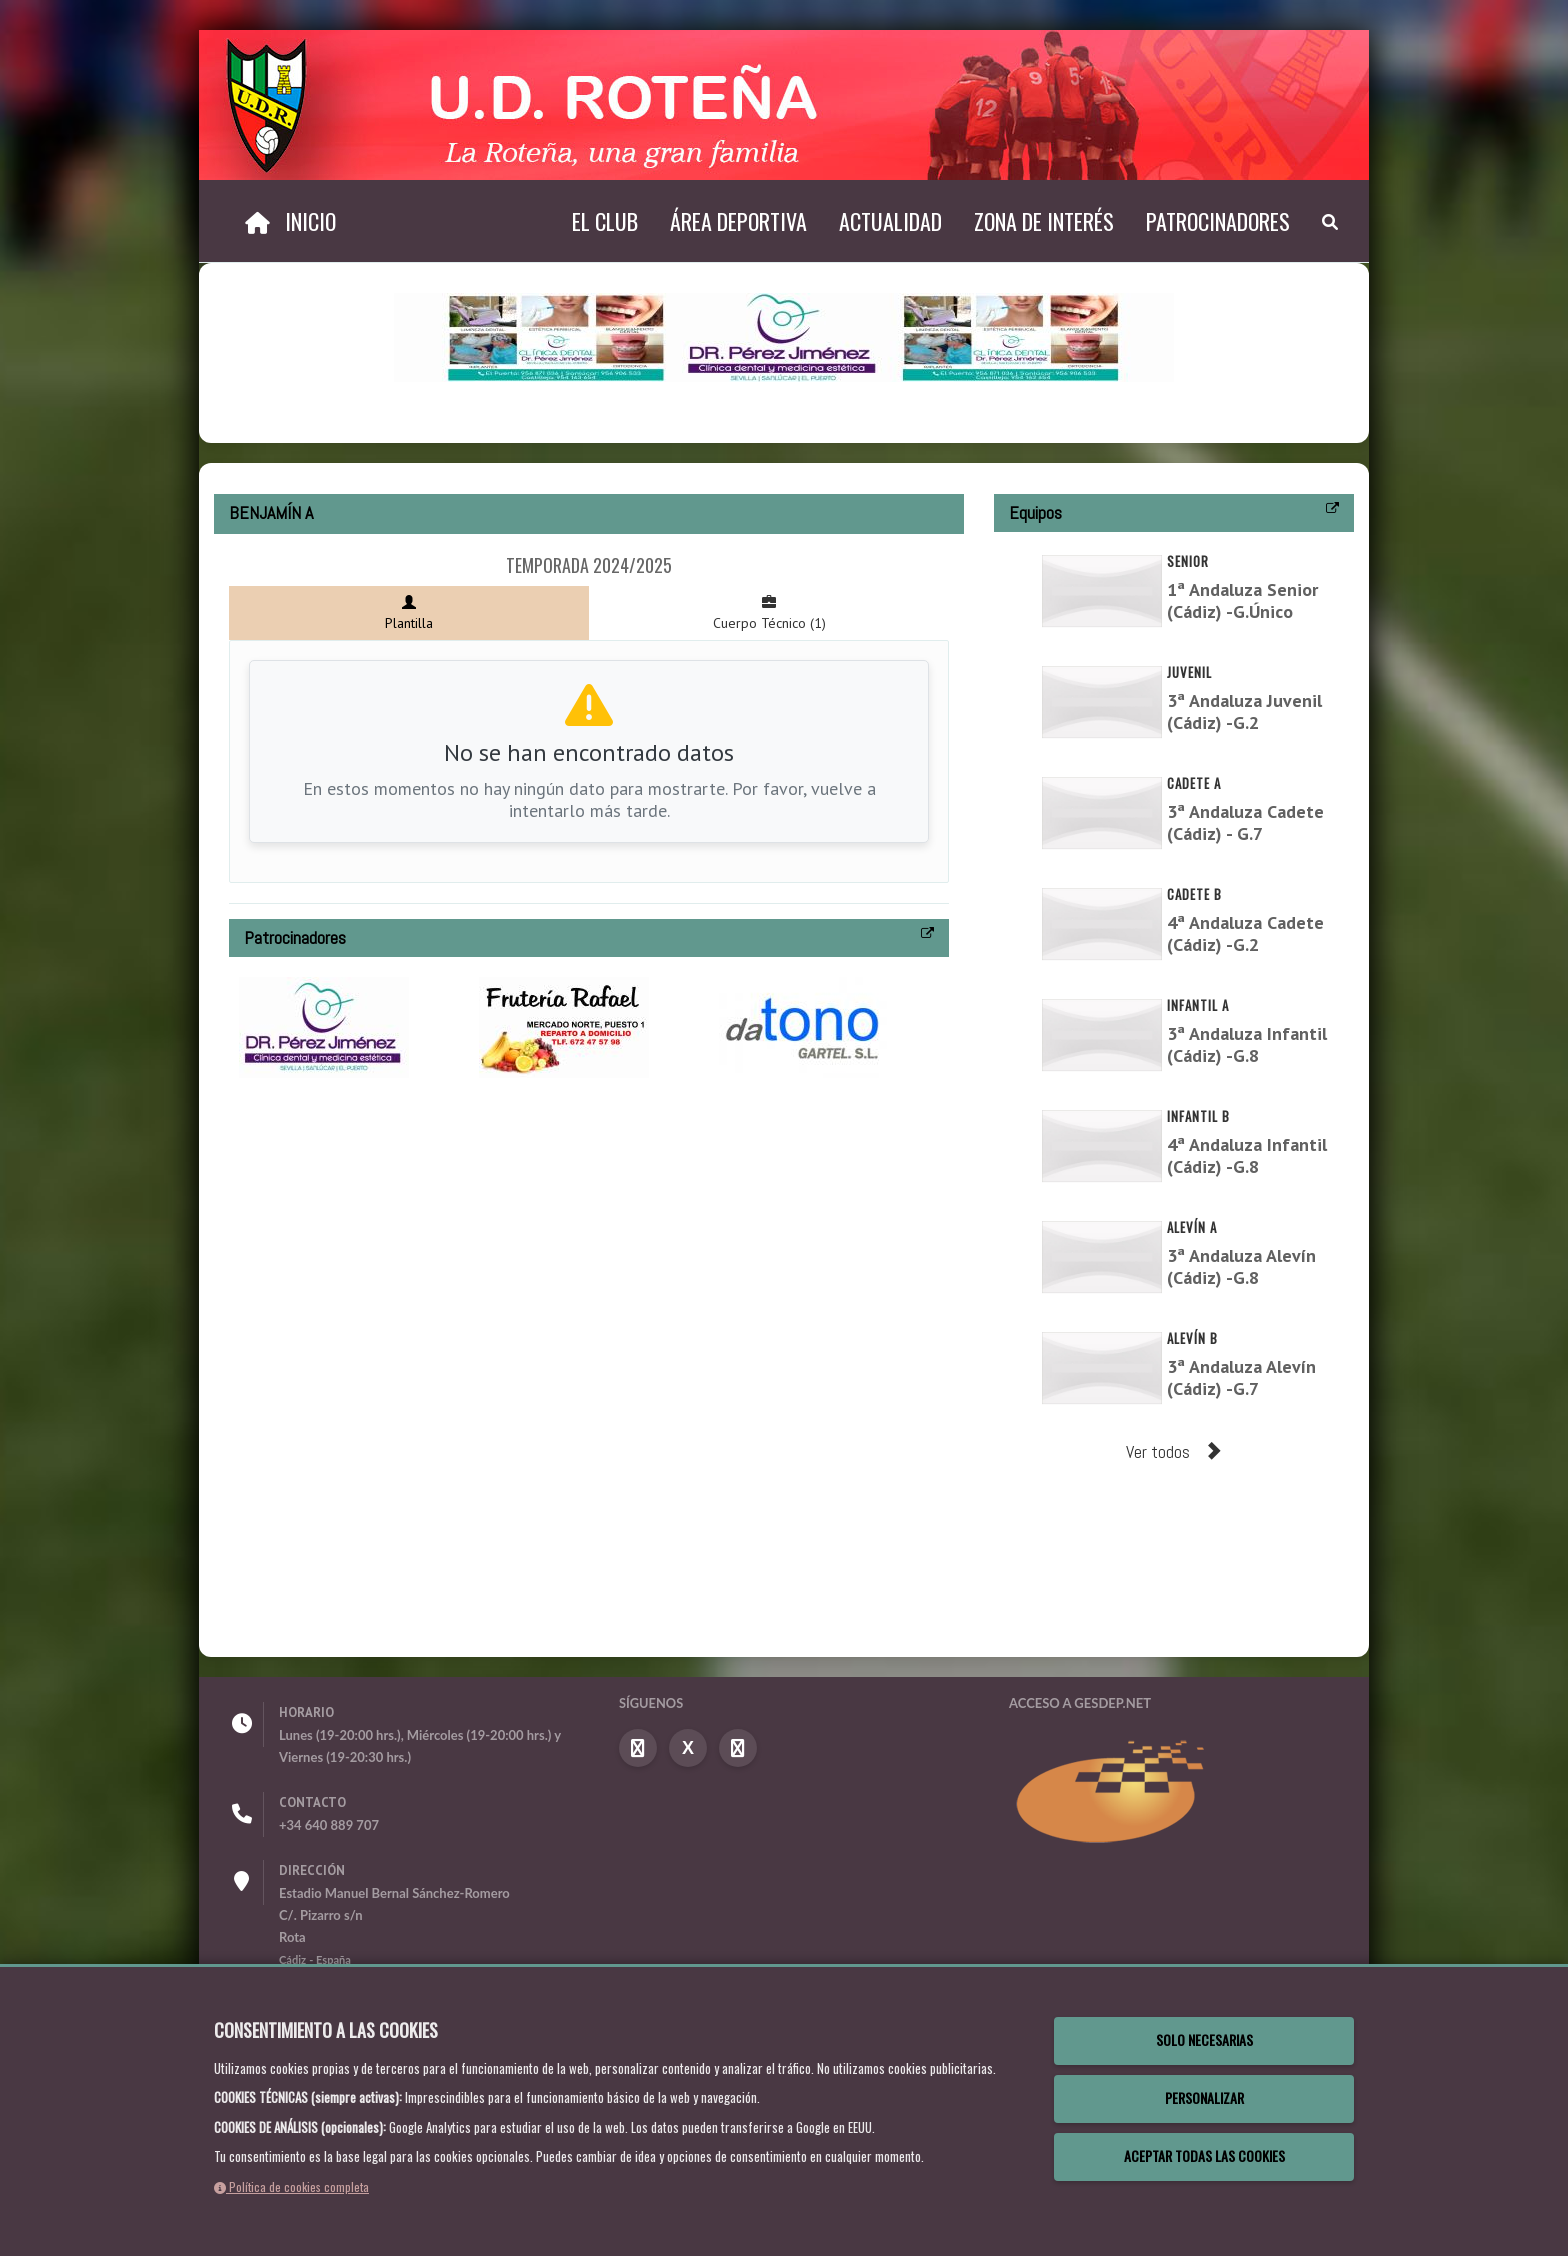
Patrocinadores (1218, 221)
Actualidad (890, 221)
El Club (605, 221)
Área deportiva (738, 221)
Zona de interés (1044, 221)
